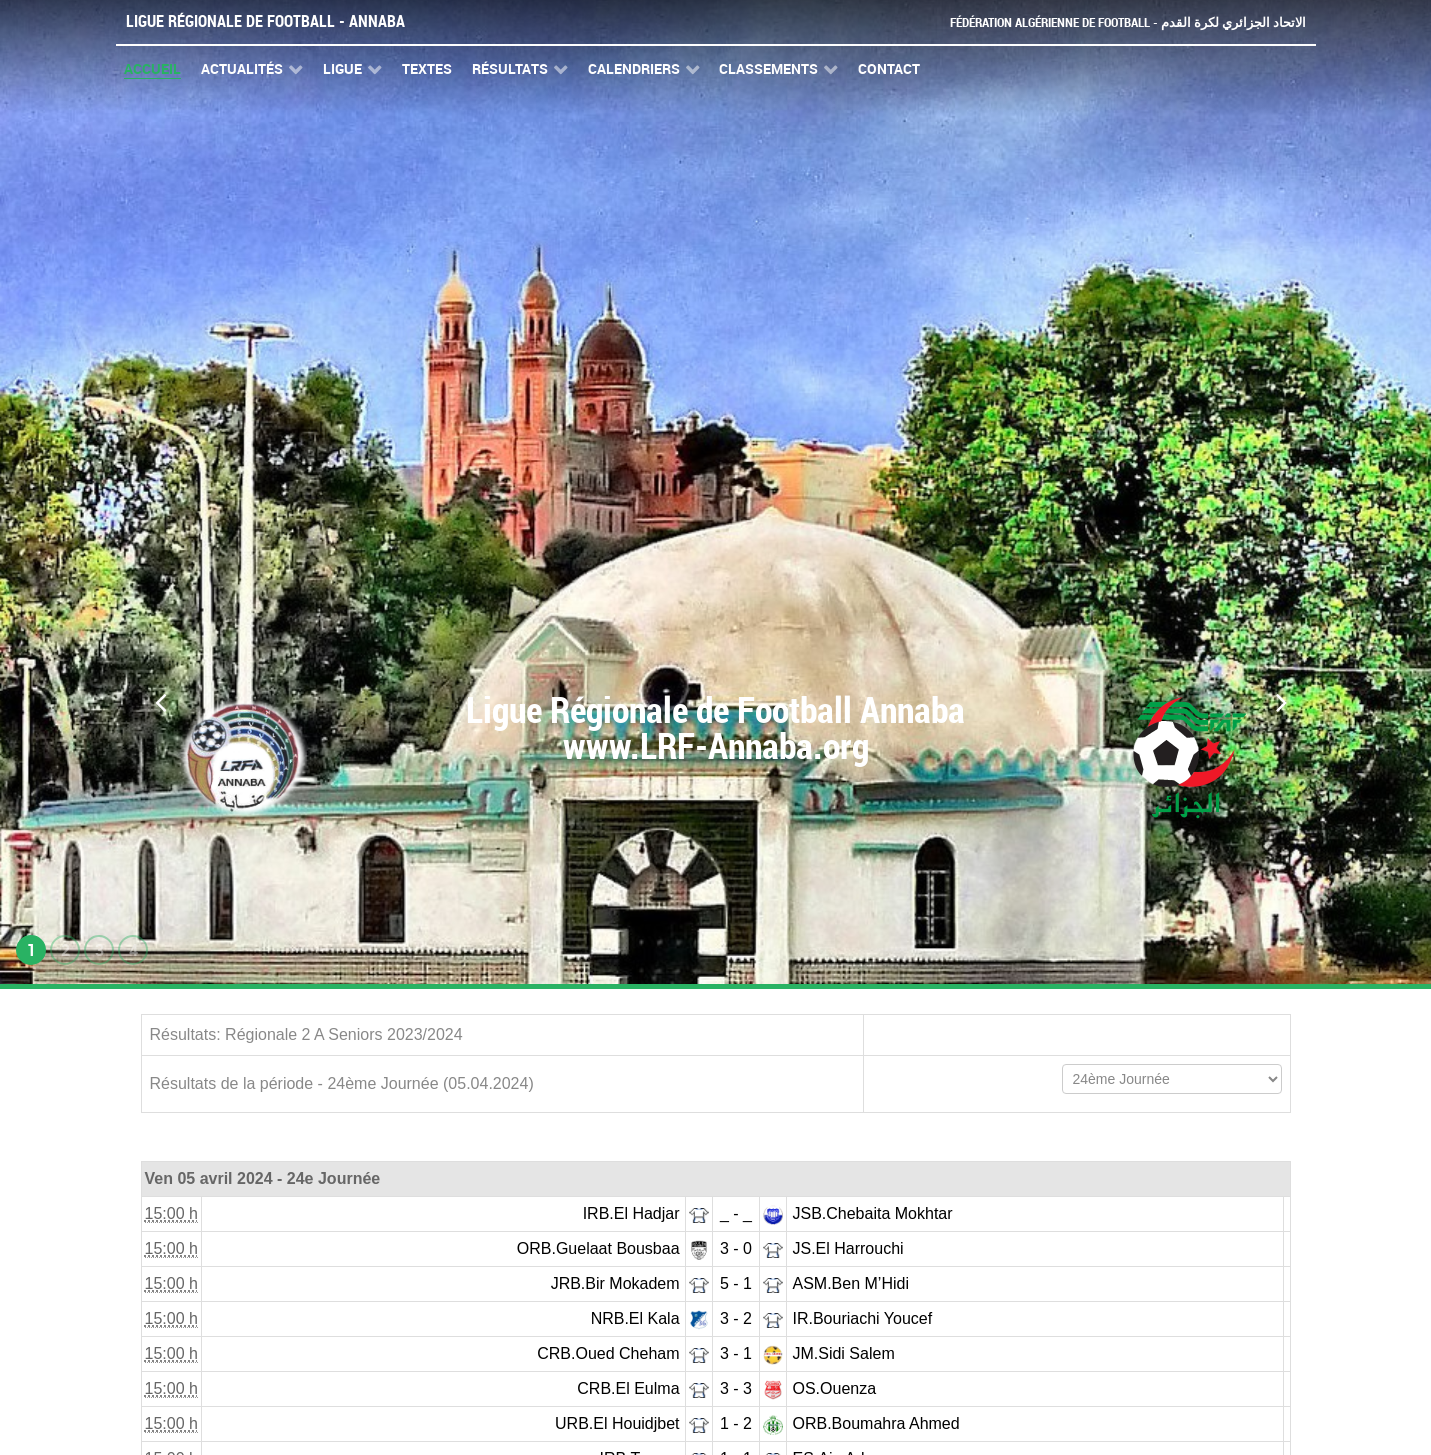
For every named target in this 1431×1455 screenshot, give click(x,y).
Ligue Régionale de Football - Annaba (265, 21)
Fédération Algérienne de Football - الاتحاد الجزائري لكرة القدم (1128, 22)
